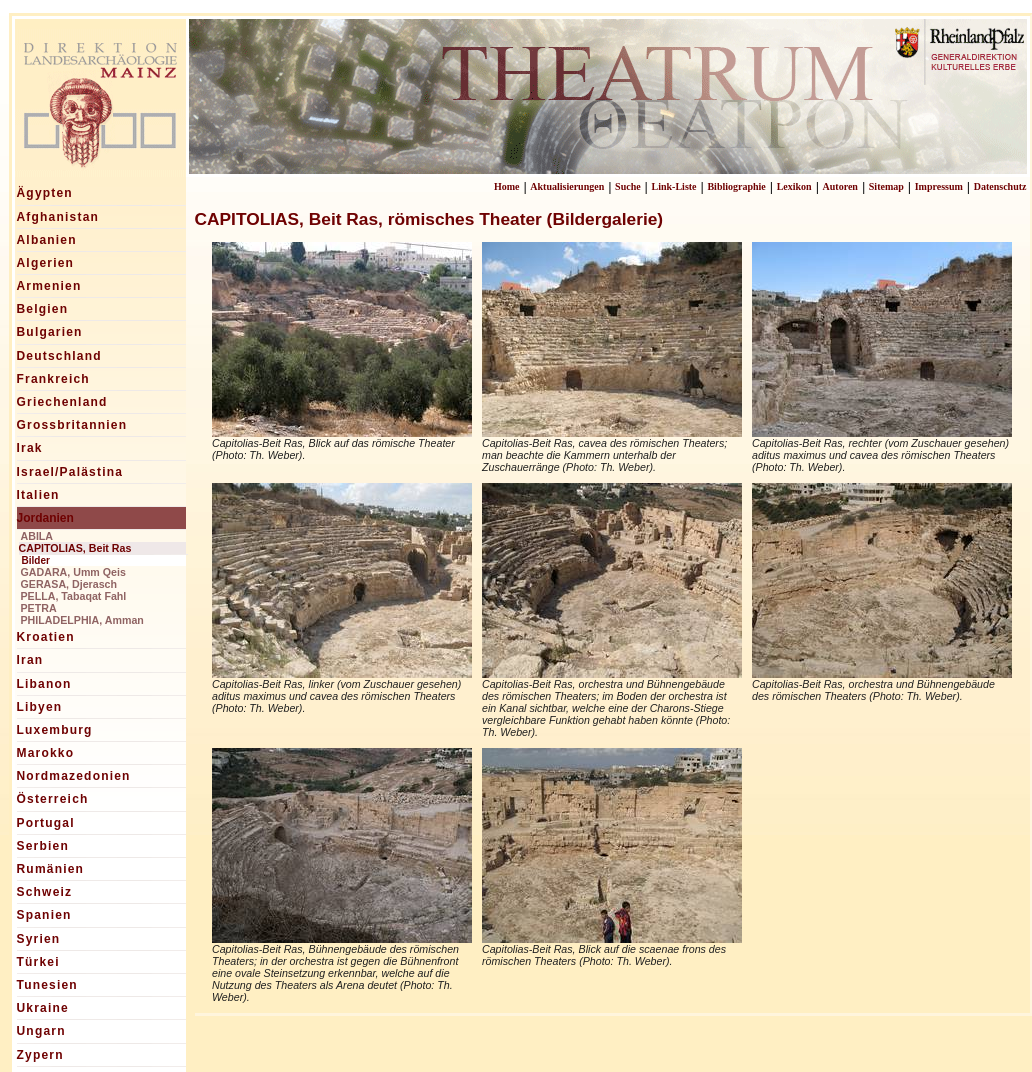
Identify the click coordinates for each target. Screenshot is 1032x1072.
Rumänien (51, 869)
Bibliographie (736, 186)
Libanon (44, 684)
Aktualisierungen (567, 186)
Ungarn (41, 1031)
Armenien (49, 286)
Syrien (39, 939)
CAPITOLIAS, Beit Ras (75, 548)
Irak (30, 448)
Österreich (53, 799)
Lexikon (794, 186)
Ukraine (43, 1008)
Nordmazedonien (74, 776)
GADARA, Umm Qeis (73, 572)
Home (507, 186)
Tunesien (47, 985)
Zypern (40, 1055)
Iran (30, 660)
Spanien (44, 915)
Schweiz (45, 892)
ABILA (37, 536)
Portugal (46, 823)
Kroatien (46, 637)
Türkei (38, 962)
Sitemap (886, 186)
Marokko (46, 753)
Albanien (47, 240)
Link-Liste (674, 186)
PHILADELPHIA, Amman (82, 620)
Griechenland (62, 402)
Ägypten (45, 193)
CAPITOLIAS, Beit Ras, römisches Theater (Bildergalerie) (429, 219)
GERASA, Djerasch (69, 584)
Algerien (46, 263)
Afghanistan (58, 217)
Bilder (36, 560)
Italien (38, 495)
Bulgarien (50, 332)
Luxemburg (55, 730)
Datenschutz (1000, 186)
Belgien (43, 309)
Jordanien (45, 518)
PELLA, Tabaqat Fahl (74, 596)
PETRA (39, 608)
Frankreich (53, 379)
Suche (628, 186)
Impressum (939, 186)
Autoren (840, 186)
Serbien (43, 846)
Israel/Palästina (70, 472)
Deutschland (59, 356)
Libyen (40, 707)
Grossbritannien (72, 425)
